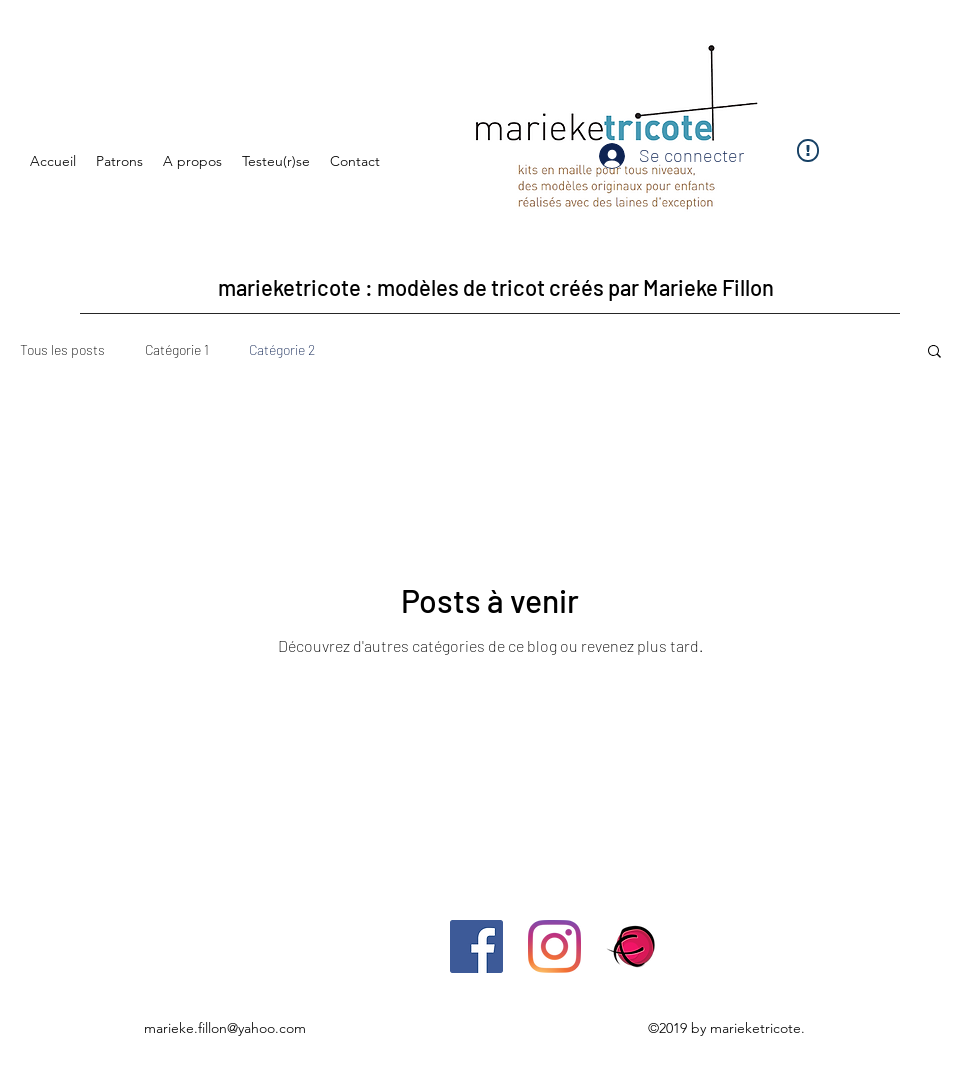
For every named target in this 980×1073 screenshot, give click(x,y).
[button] (934, 352)
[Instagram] (554, 946)
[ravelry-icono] (632, 946)
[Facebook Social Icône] (476, 946)
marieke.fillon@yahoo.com (225, 1028)
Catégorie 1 (177, 349)
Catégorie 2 (282, 349)
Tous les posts (62, 349)
